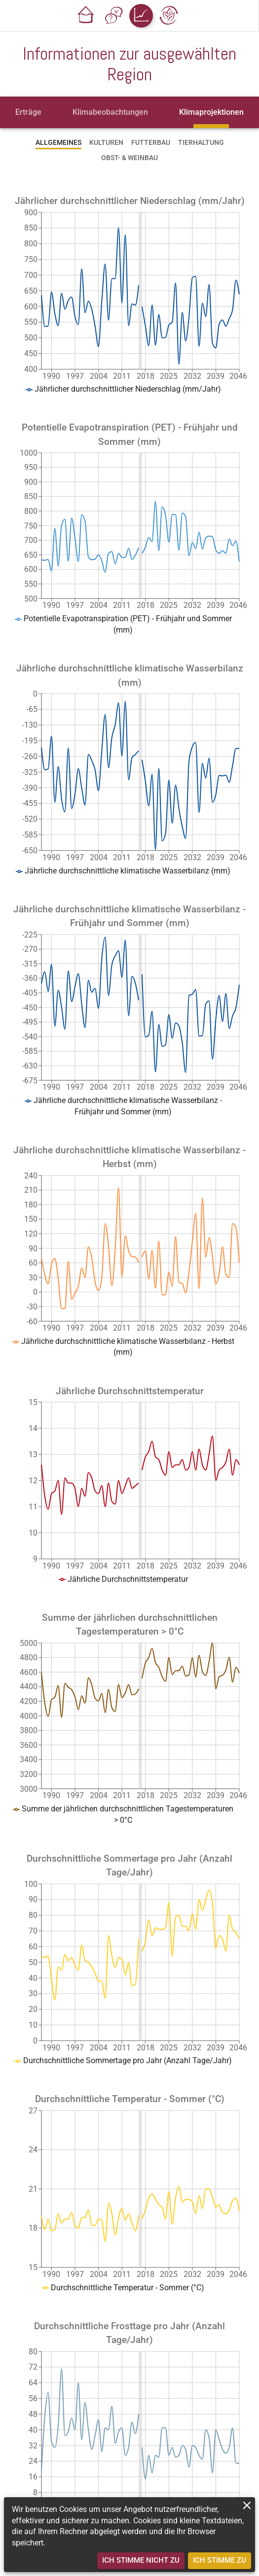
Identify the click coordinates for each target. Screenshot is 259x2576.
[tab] (28, 112)
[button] (86, 16)
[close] (247, 2505)
